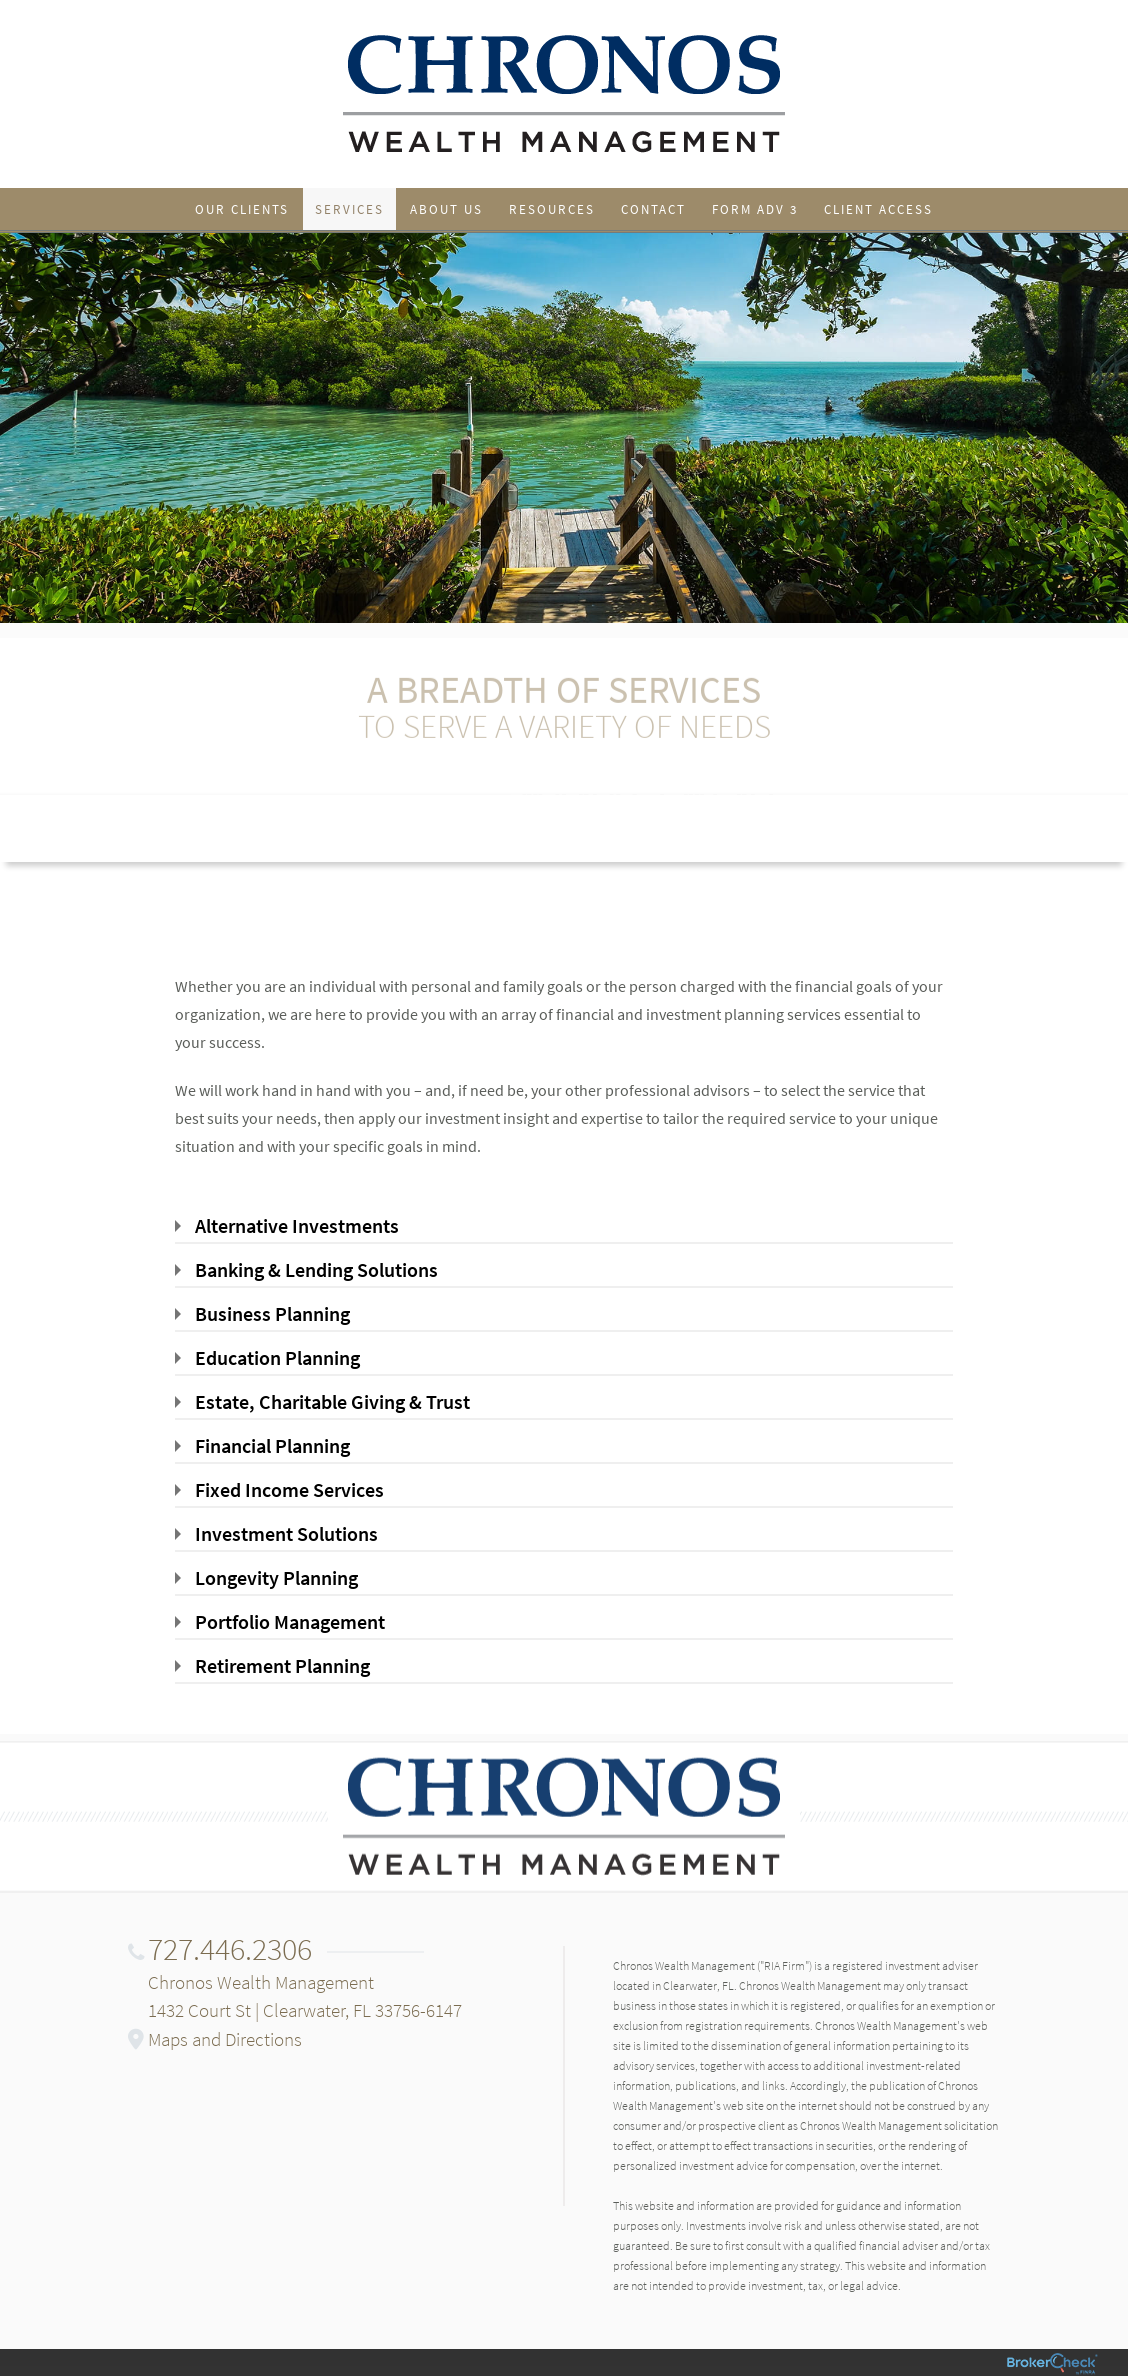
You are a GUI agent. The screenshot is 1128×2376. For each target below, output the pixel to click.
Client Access (878, 209)
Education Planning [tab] (277, 1357)
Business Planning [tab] (272, 1313)
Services (349, 209)
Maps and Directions (225, 2039)
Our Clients (242, 209)
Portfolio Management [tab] (290, 1621)
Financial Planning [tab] (272, 1445)
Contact (653, 209)
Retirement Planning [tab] (282, 1665)
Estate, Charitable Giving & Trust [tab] (332, 1401)
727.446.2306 (230, 1949)
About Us (446, 209)
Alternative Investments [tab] (297, 1225)
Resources (552, 209)
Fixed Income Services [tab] (289, 1489)
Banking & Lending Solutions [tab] (316, 1269)
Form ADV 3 (755, 209)
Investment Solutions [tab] (286, 1533)
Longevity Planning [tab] (276, 1577)
